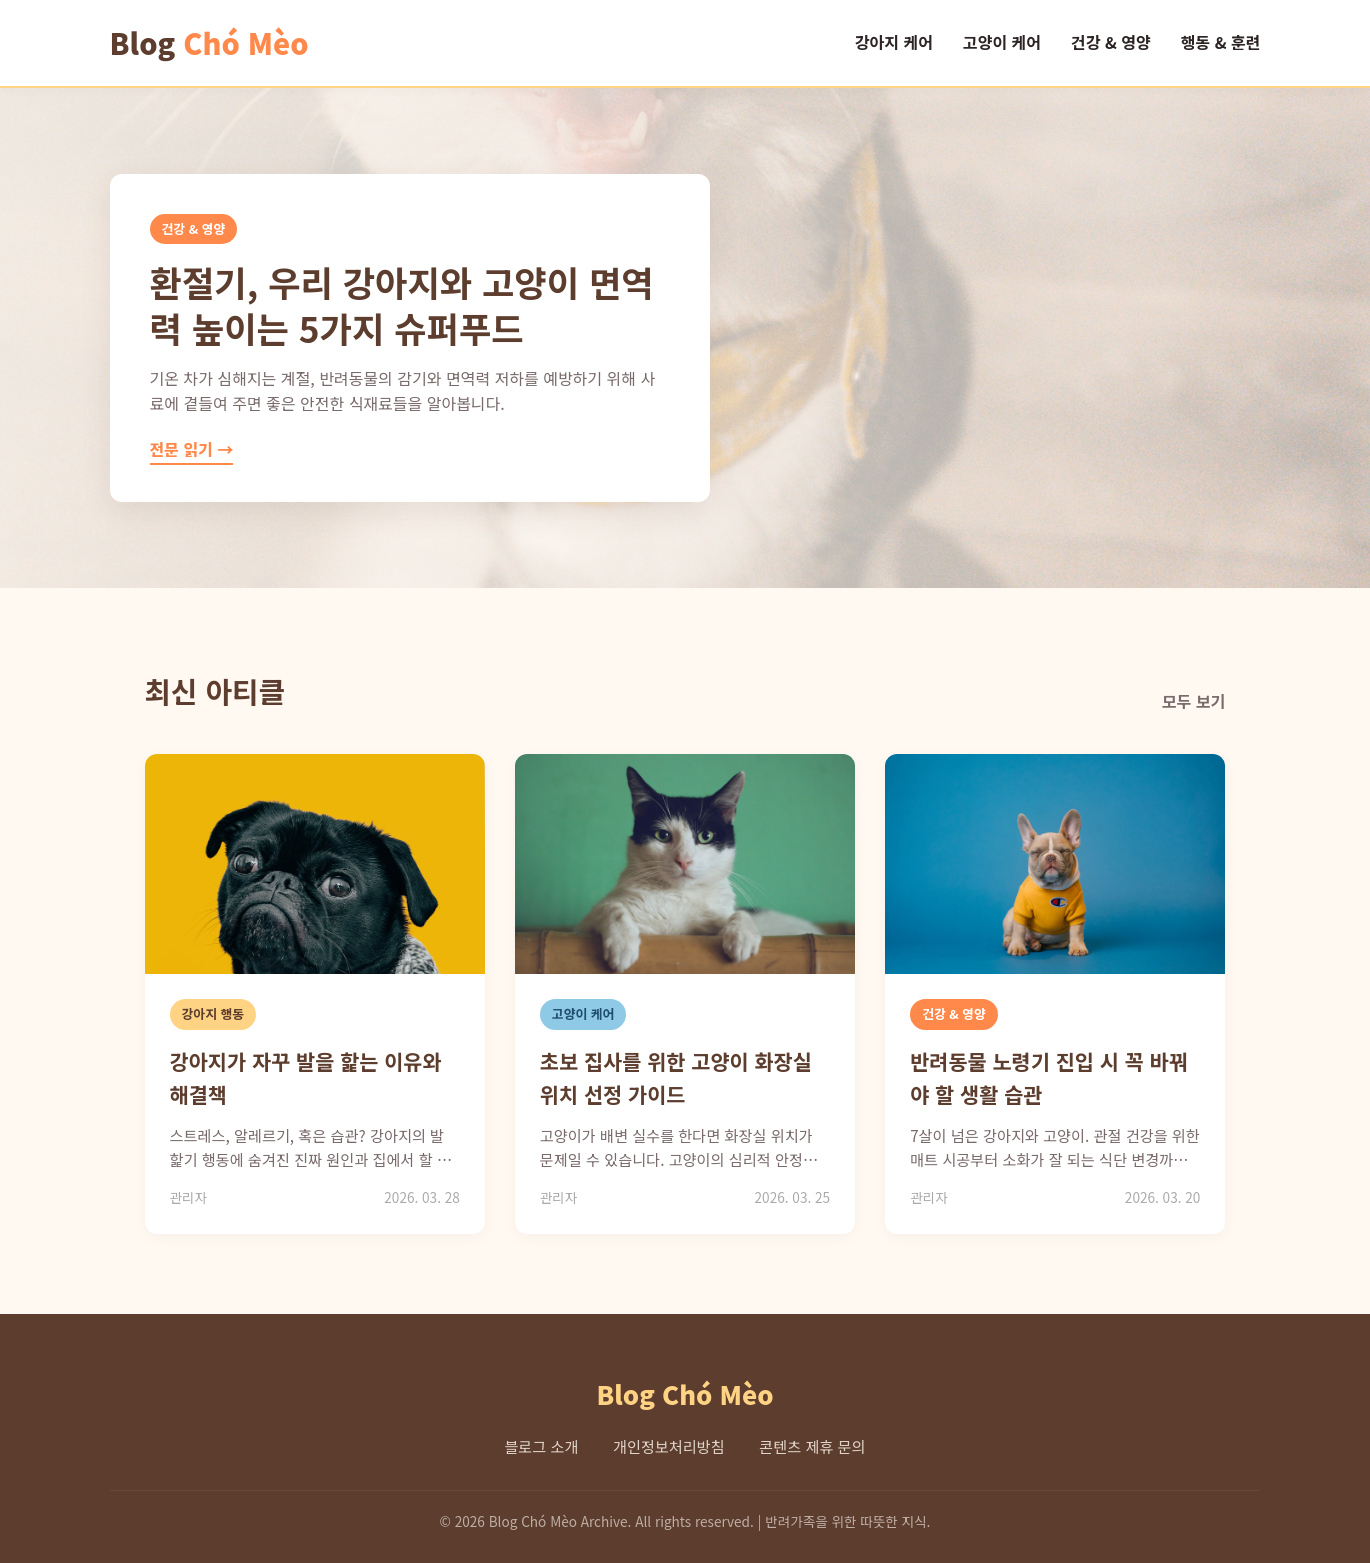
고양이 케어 (1002, 42)
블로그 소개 (541, 1446)
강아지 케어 (894, 42)
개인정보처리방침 (669, 1446)
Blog (209, 43)
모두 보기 (1193, 701)
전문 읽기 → (192, 449)
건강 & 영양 (1111, 42)
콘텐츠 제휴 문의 (812, 1446)
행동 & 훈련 (1221, 42)
